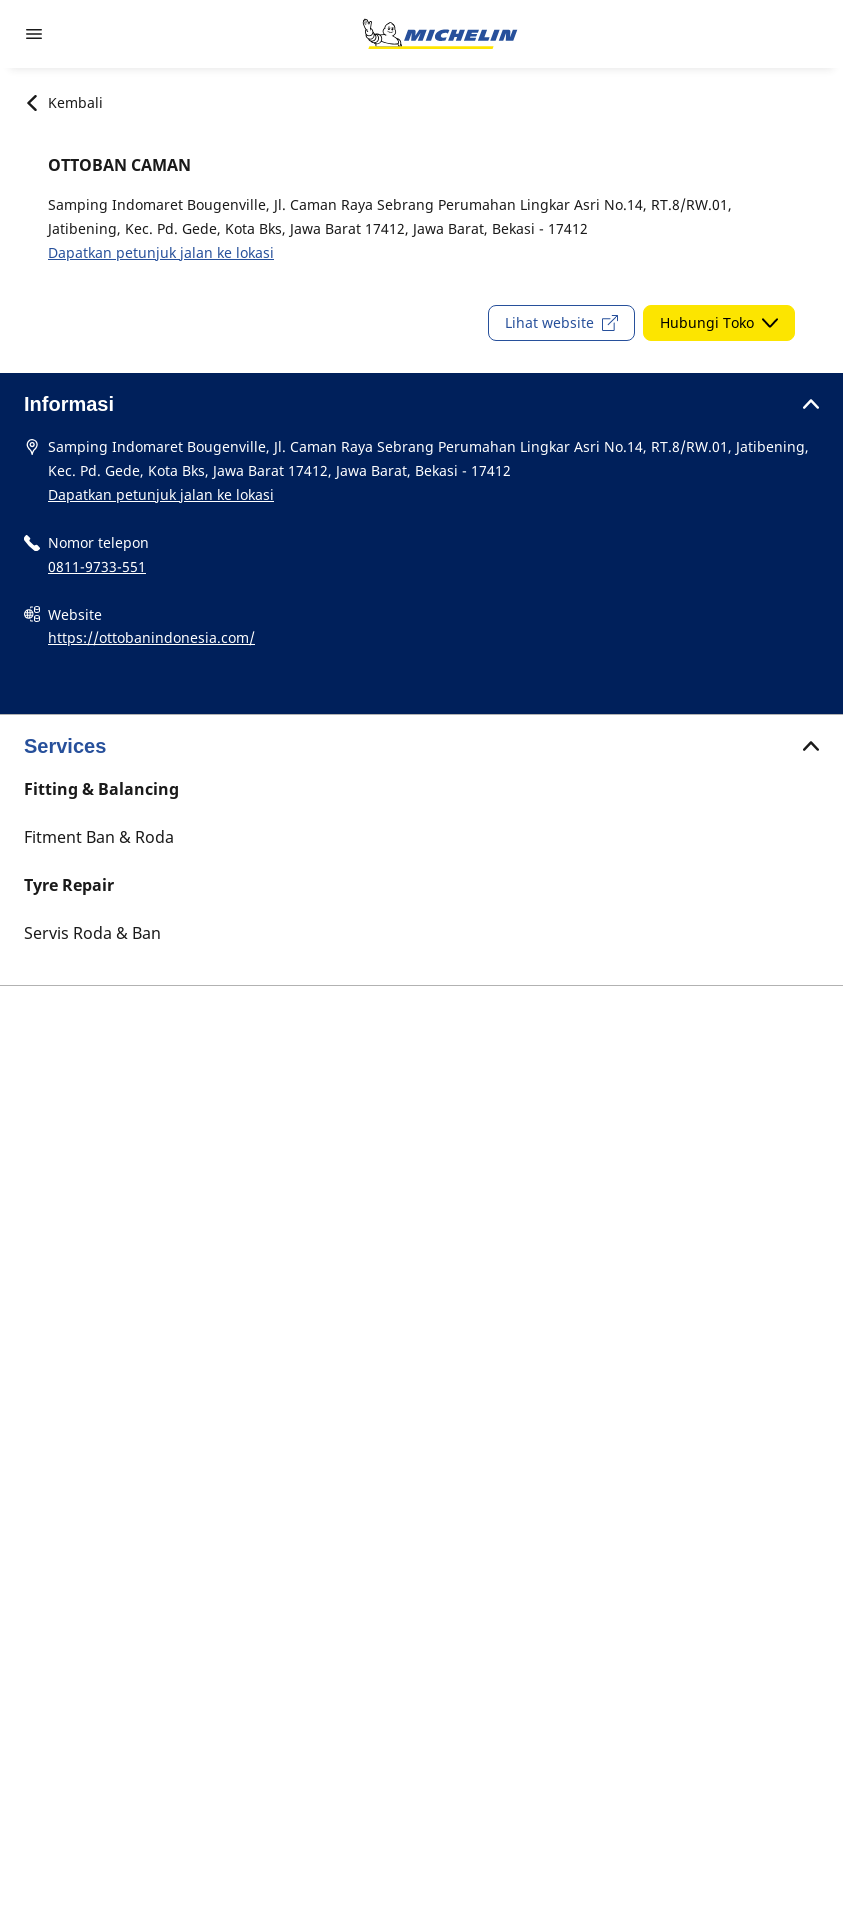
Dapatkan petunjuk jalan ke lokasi (161, 252)
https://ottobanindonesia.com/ (151, 637)
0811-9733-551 (97, 566)
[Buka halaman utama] (440, 34)
